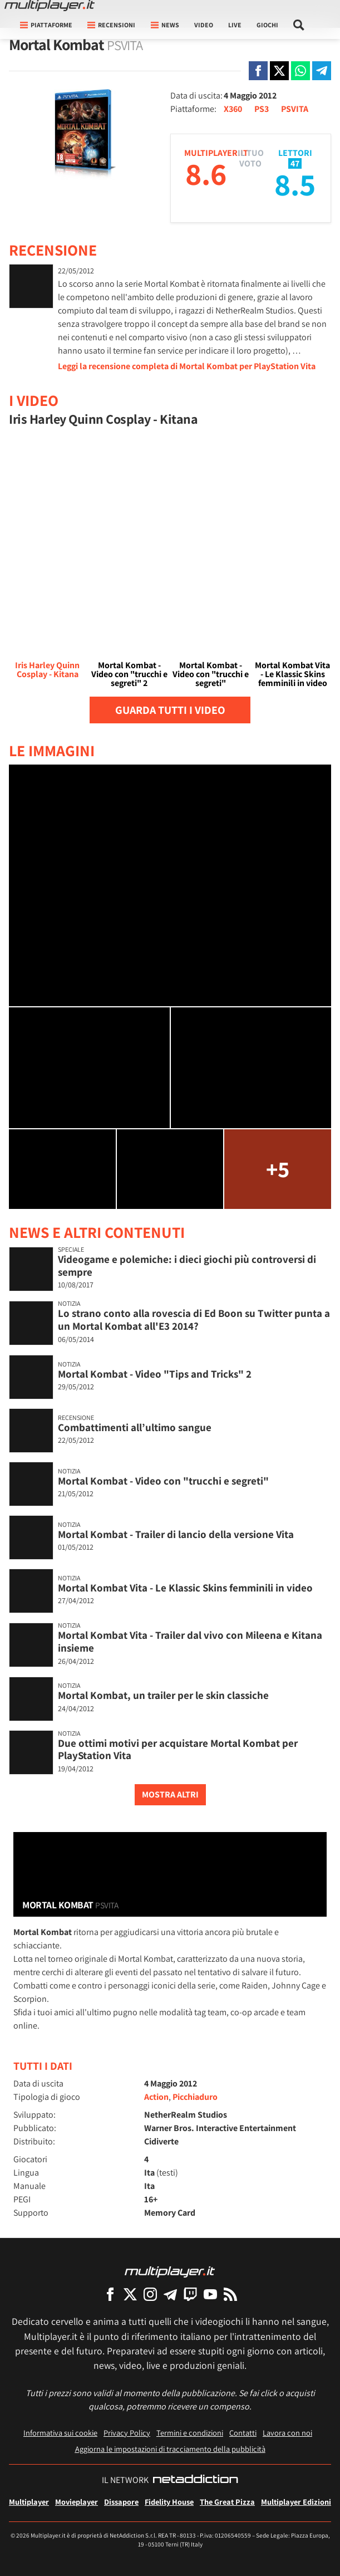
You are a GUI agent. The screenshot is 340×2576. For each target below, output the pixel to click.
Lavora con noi (287, 2432)
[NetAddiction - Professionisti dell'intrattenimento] (195, 2480)
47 (294, 163)
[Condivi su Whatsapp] (300, 70)
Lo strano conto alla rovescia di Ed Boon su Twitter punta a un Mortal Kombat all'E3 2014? (194, 1319)
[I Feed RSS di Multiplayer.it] (230, 2294)
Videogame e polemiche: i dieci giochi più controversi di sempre (187, 1265)
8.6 (205, 173)
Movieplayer (76, 2501)
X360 (233, 109)
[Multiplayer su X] (130, 2294)
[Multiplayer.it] (49, 5)
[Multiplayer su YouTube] (210, 2294)
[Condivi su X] (279, 70)
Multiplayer (29, 2501)
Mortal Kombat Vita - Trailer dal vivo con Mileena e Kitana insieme (190, 1641)
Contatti (243, 2432)
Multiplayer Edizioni (296, 2501)
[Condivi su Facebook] (258, 70)
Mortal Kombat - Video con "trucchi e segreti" (163, 1480)
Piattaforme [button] (46, 25)
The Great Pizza (227, 2501)
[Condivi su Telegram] (321, 70)
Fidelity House (169, 2501)
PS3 (261, 109)
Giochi (267, 25)
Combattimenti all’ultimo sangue (134, 1427)
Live (235, 25)
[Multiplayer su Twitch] (190, 2294)
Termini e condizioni (189, 2432)
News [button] (165, 25)
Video (203, 25)
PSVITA (294, 109)
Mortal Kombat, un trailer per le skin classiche (163, 1695)
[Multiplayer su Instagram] (150, 2294)
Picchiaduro (195, 2097)
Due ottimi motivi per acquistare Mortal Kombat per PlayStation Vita (178, 1749)
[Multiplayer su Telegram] (170, 2294)
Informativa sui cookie (60, 2432)
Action (156, 2097)
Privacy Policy (127, 2432)
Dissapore (121, 2501)
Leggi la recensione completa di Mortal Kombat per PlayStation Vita (187, 366)
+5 (277, 1169)
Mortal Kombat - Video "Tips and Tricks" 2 (155, 1373)
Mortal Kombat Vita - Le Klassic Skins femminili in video (185, 1587)
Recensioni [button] (111, 25)
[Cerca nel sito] (299, 25)
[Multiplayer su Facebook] (110, 2294)
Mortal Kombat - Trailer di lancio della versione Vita (176, 1534)
